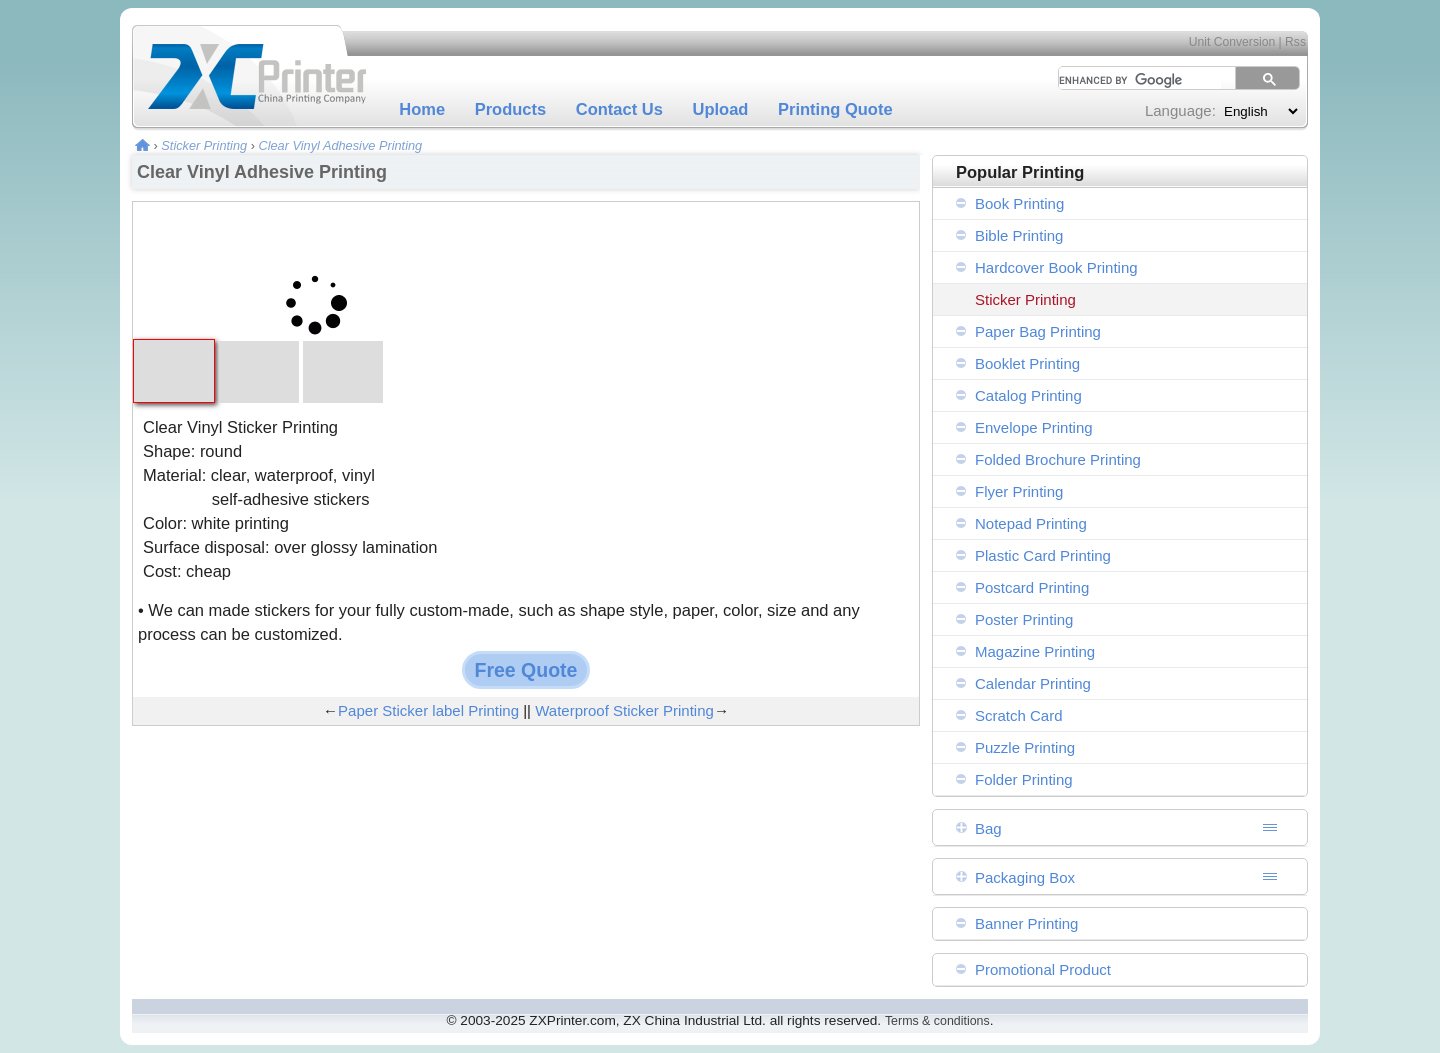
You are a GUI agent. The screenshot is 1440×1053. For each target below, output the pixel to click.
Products (511, 109)
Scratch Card (1019, 715)
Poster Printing (1024, 619)
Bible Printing (1019, 235)
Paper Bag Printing (1038, 331)
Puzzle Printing (1025, 747)
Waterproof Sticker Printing (624, 710)
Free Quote (526, 670)
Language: (1180, 110)
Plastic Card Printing (1043, 555)
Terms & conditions (937, 1021)
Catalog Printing (1028, 395)
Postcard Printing (1032, 587)
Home (422, 109)
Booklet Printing (1027, 363)
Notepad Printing (1031, 523)
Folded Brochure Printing (1058, 459)
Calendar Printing (1033, 683)
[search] (1133, 80)
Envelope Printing (1034, 427)
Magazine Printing (1035, 651)
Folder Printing (1024, 779)
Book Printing (1019, 203)
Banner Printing (1026, 923)
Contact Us (619, 109)
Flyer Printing (1019, 491)
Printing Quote (835, 109)
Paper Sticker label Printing (428, 710)
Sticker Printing (204, 145)
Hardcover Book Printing (1056, 267)
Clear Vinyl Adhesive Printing (340, 145)
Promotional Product (1043, 969)
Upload (721, 109)
